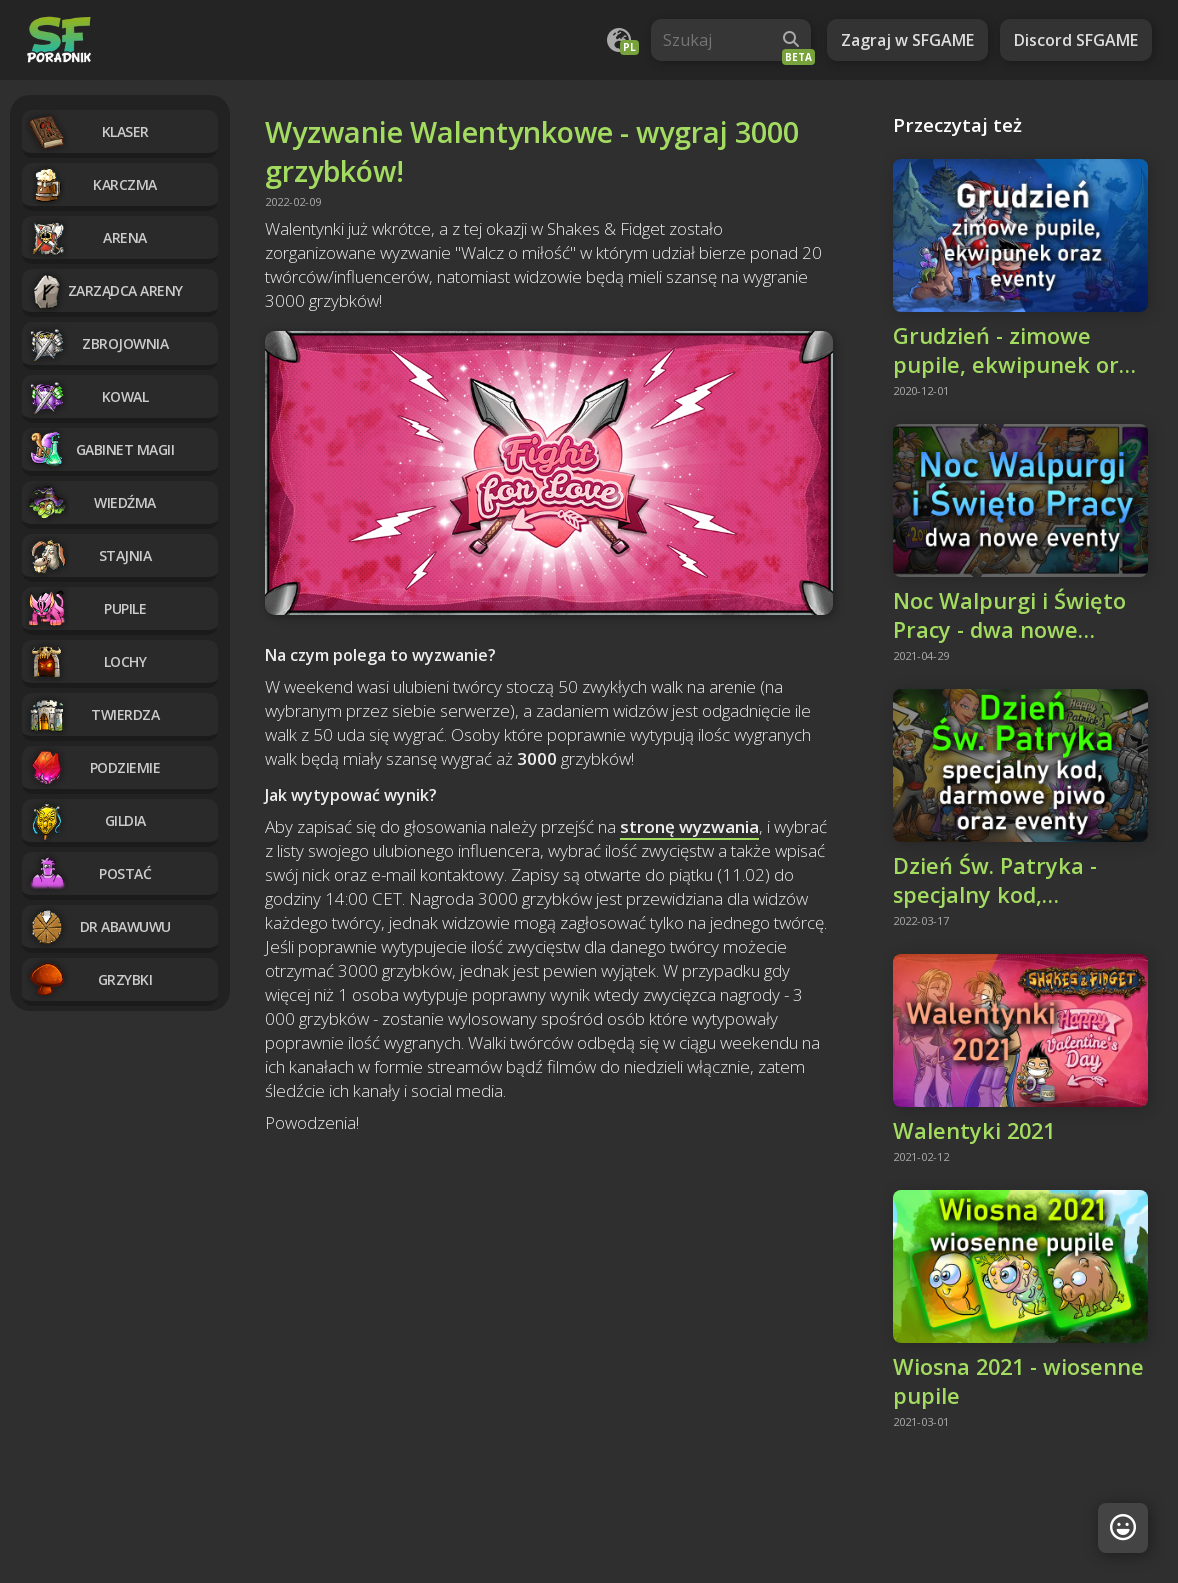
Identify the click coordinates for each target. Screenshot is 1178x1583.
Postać (89, 873)
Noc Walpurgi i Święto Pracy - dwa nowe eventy (1009, 615)
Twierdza (93, 714)
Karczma (92, 184)
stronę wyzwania (689, 826)
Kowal (87, 396)
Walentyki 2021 (974, 1130)
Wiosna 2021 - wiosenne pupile (1018, 1381)
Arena (87, 237)
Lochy (86, 661)
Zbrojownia (97, 343)
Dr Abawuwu (99, 926)
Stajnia (89, 555)
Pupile (86, 608)
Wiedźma (91, 502)
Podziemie (93, 767)
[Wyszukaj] (791, 40)
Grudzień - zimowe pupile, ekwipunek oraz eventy (1018, 350)
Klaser (88, 131)
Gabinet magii (100, 449)
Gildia (86, 820)
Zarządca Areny (105, 290)
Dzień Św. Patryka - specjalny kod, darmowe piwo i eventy (1018, 880)
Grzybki (89, 979)
